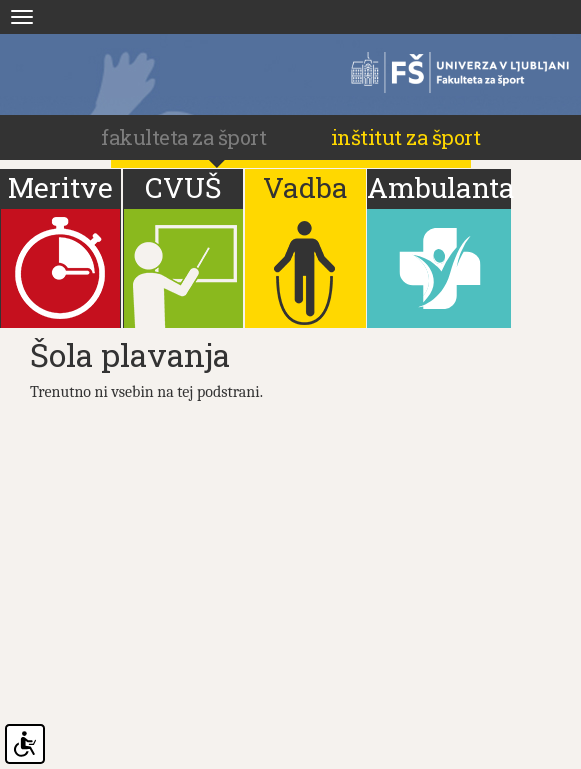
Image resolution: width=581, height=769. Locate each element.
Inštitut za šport (406, 137)
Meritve (60, 187)
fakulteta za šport (186, 137)
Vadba (305, 187)
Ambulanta (439, 187)
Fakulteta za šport (450, 72)
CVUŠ (183, 187)
